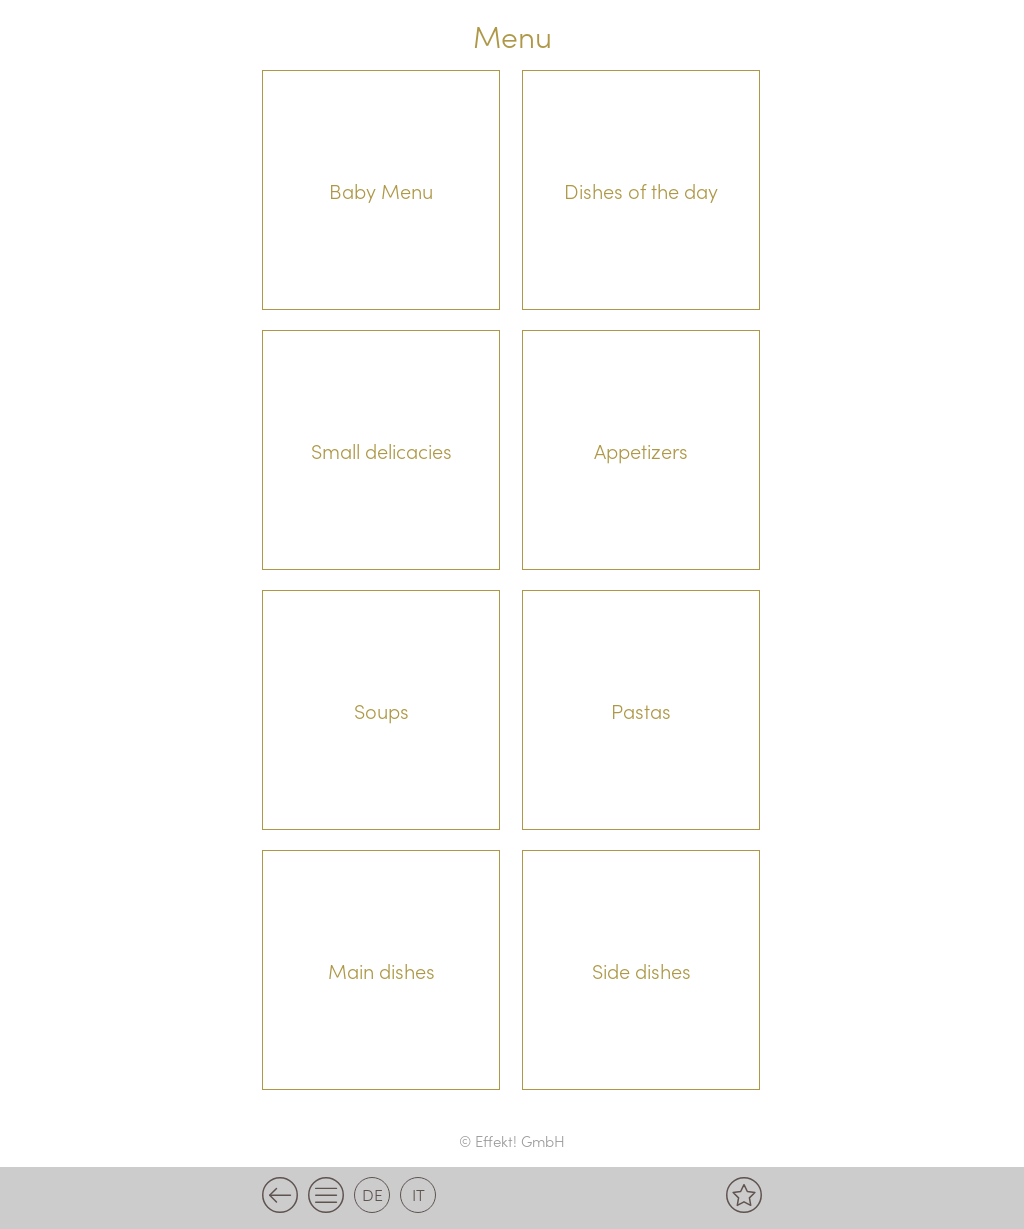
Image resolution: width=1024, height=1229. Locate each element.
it (418, 1194)
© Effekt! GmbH (512, 1140)
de (372, 1194)
